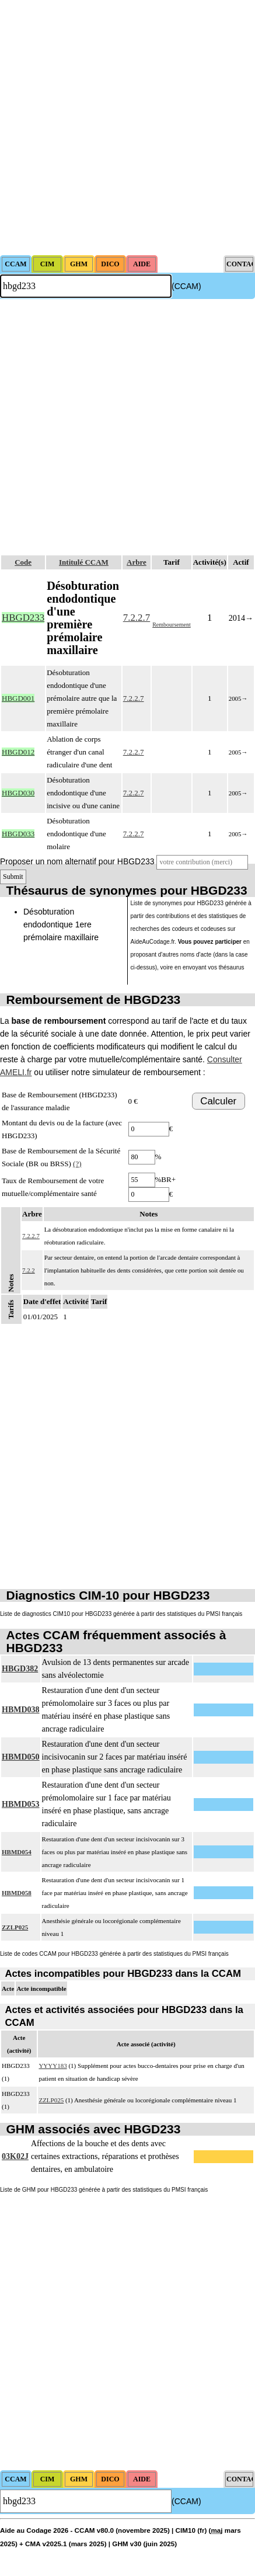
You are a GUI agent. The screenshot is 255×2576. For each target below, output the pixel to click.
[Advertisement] (127, 127)
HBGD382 (20, 1668)
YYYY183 (53, 2065)
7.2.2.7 (136, 617)
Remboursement (171, 624)
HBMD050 (21, 1757)
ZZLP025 (15, 1927)
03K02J (15, 2156)
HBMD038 (21, 1709)
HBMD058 (17, 1892)
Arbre (136, 562)
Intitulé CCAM (84, 562)
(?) (77, 1163)
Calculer (218, 1101)
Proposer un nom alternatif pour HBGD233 (77, 861)
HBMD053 (21, 1804)
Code (23, 562)
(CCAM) (186, 286)
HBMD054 (17, 1851)
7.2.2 (28, 1270)
